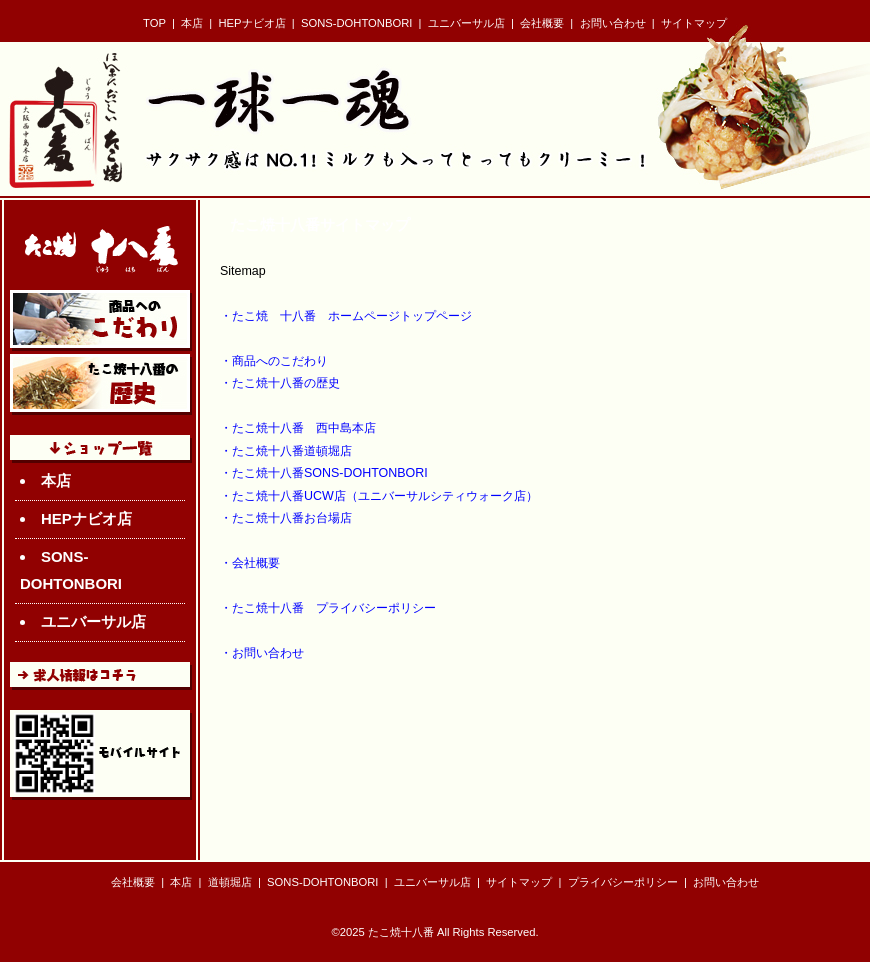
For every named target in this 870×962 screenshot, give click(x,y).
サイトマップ (694, 23)
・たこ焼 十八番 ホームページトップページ (346, 316)
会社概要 (542, 23)
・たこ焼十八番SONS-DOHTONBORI (324, 473)
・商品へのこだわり (274, 361)
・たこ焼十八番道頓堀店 (286, 451)
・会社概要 (250, 563)
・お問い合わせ (262, 653)
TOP (154, 23)
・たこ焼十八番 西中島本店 (298, 428)
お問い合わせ (613, 23)
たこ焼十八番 (401, 932)
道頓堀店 (230, 882)
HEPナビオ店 (252, 23)
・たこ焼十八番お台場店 (286, 518)
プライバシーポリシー (623, 882)
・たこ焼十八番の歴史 (280, 383)
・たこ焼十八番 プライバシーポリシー (328, 608)
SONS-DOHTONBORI (356, 23)
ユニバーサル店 (466, 23)
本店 (192, 23)
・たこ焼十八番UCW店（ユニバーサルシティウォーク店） (379, 496)
